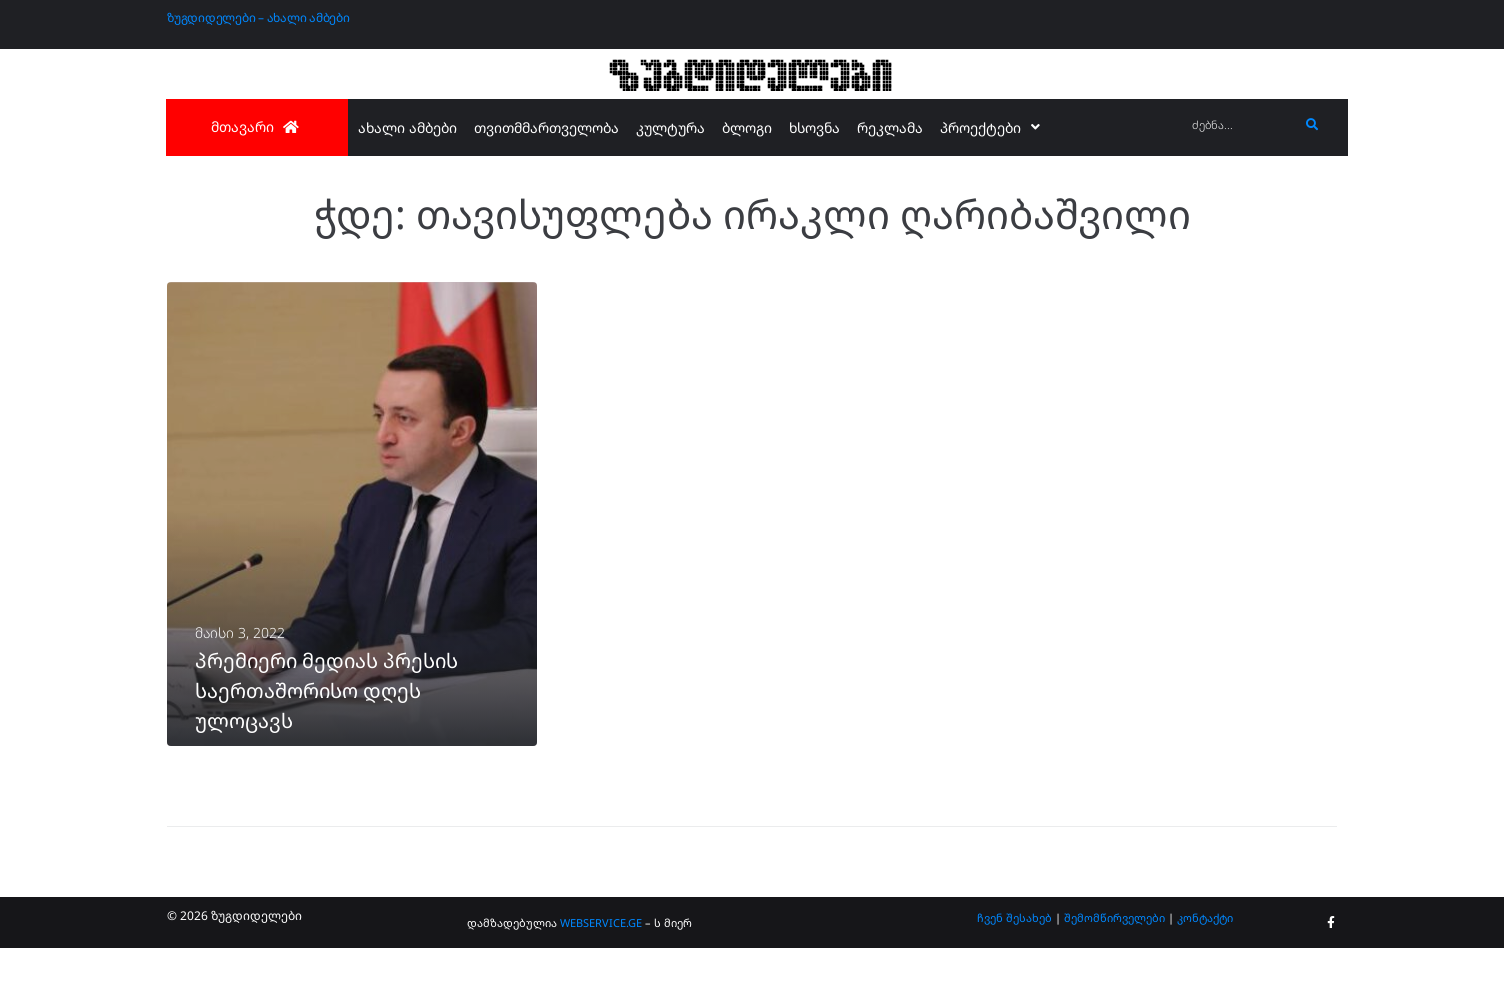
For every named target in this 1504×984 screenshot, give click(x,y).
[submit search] (1312, 125)
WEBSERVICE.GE (601, 958)
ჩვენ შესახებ (1014, 952)
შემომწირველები (1114, 952)
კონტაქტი (1205, 952)
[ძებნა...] (1240, 125)
